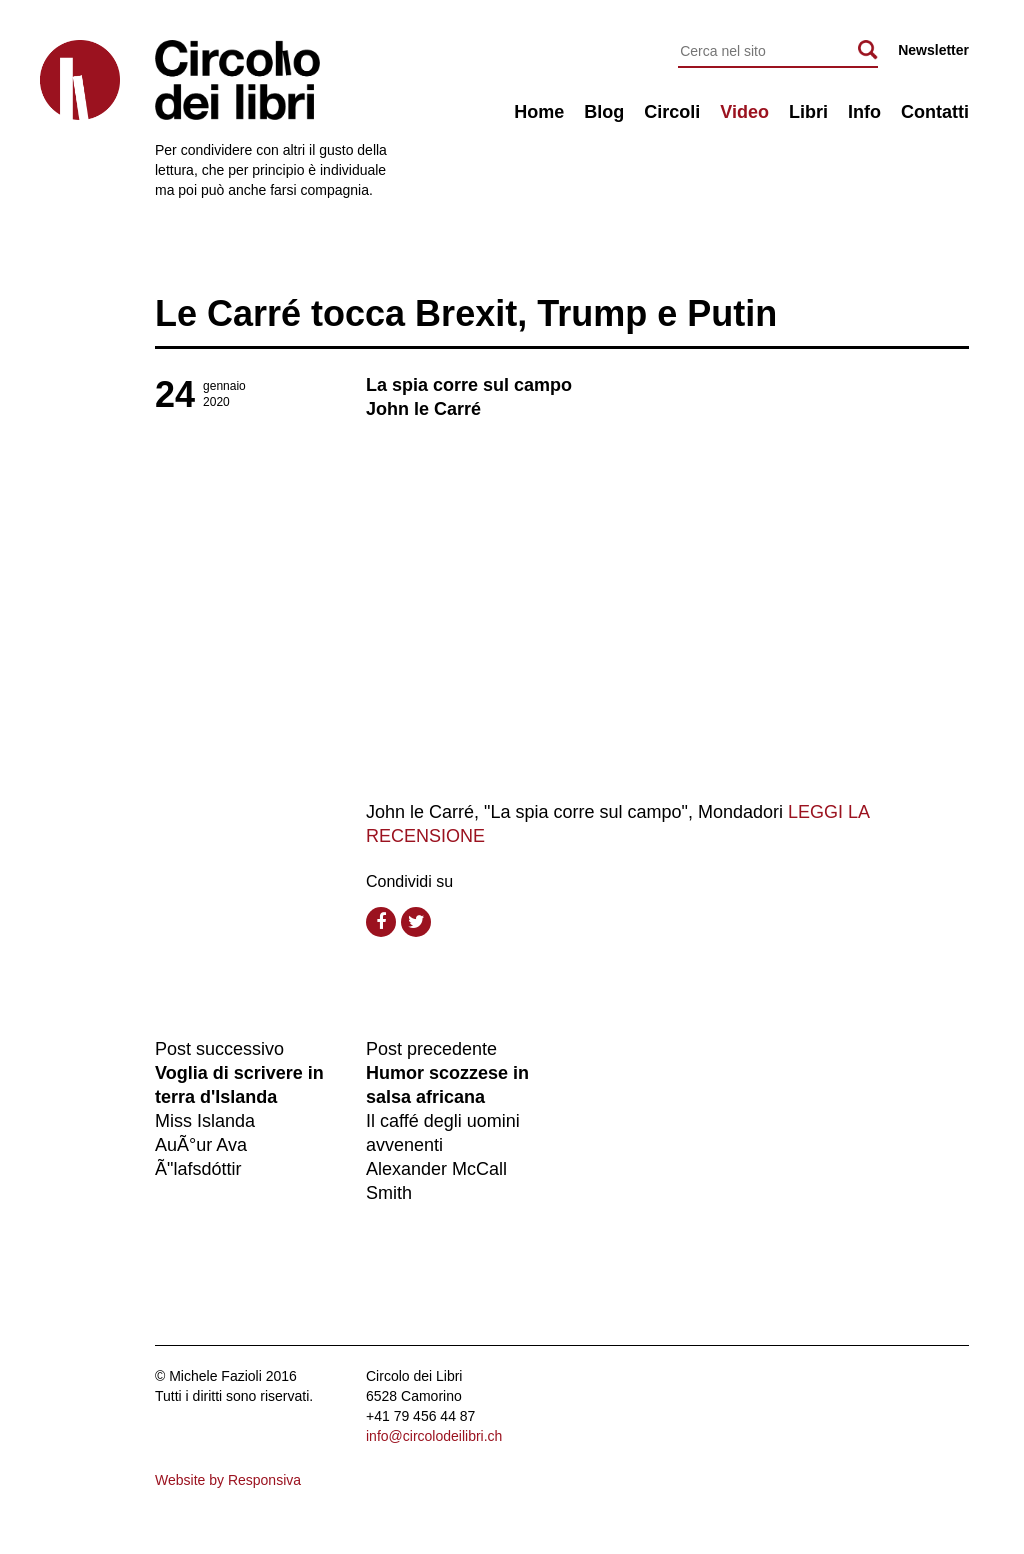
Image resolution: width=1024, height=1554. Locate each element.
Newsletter (933, 50)
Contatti (935, 112)
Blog (604, 112)
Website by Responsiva (228, 1480)
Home (539, 112)
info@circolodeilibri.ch (434, 1436)
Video (744, 112)
